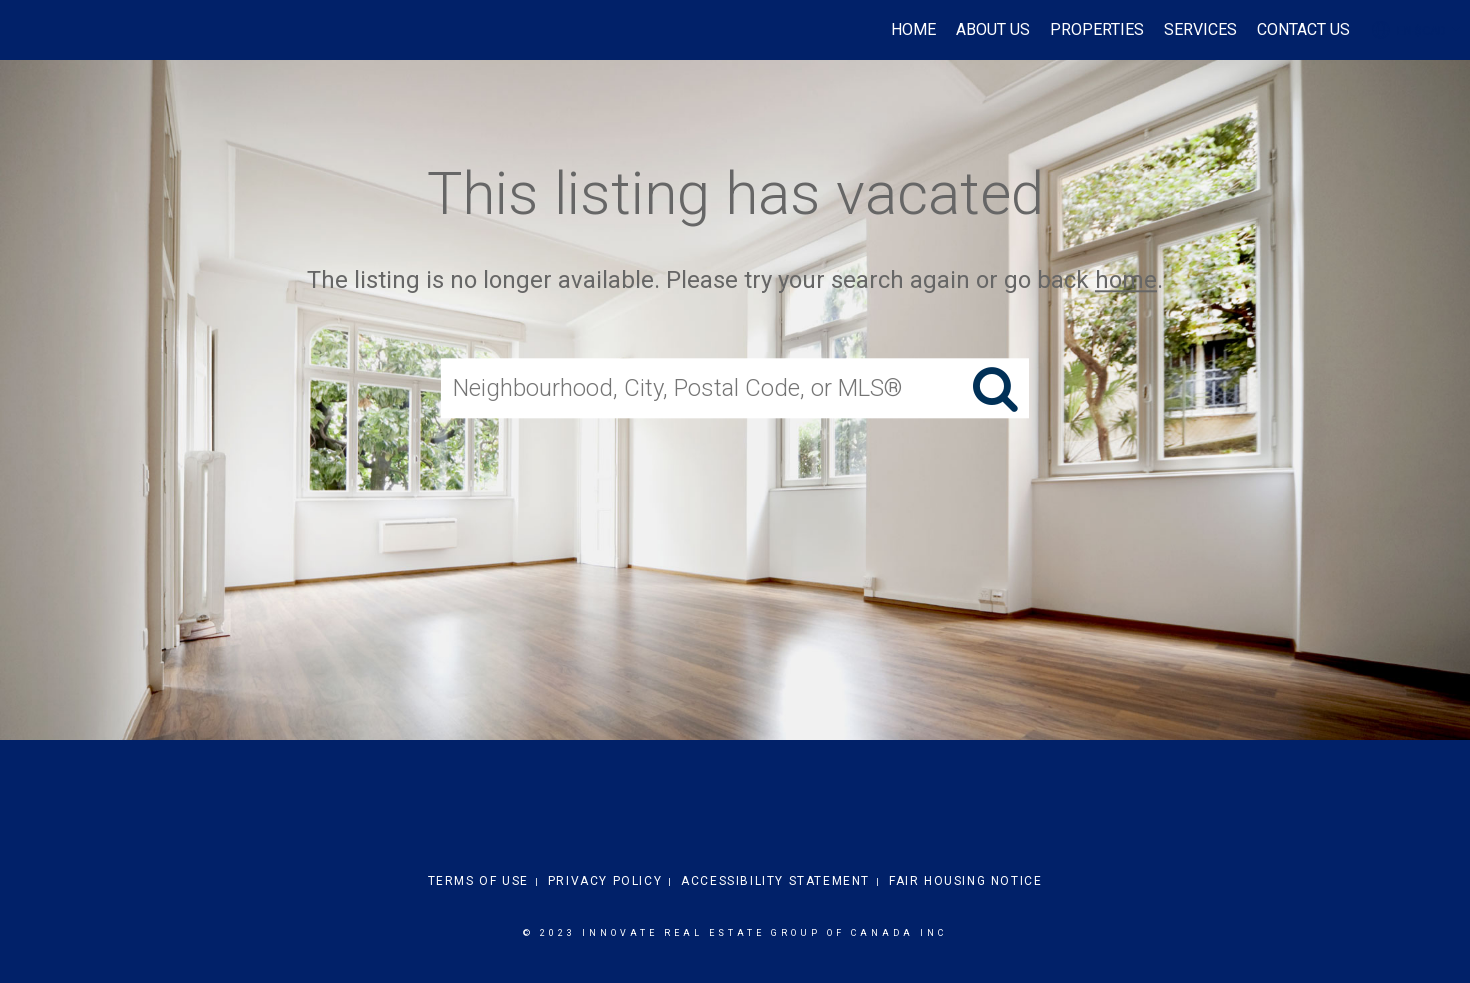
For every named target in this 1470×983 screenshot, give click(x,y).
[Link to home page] (25, 30)
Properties (1097, 29)
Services (1200, 29)
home (1126, 280)
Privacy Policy (605, 881)
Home (913, 29)
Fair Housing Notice (965, 881)
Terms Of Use (478, 881)
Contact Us (1303, 29)
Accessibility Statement (775, 881)
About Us (993, 29)
